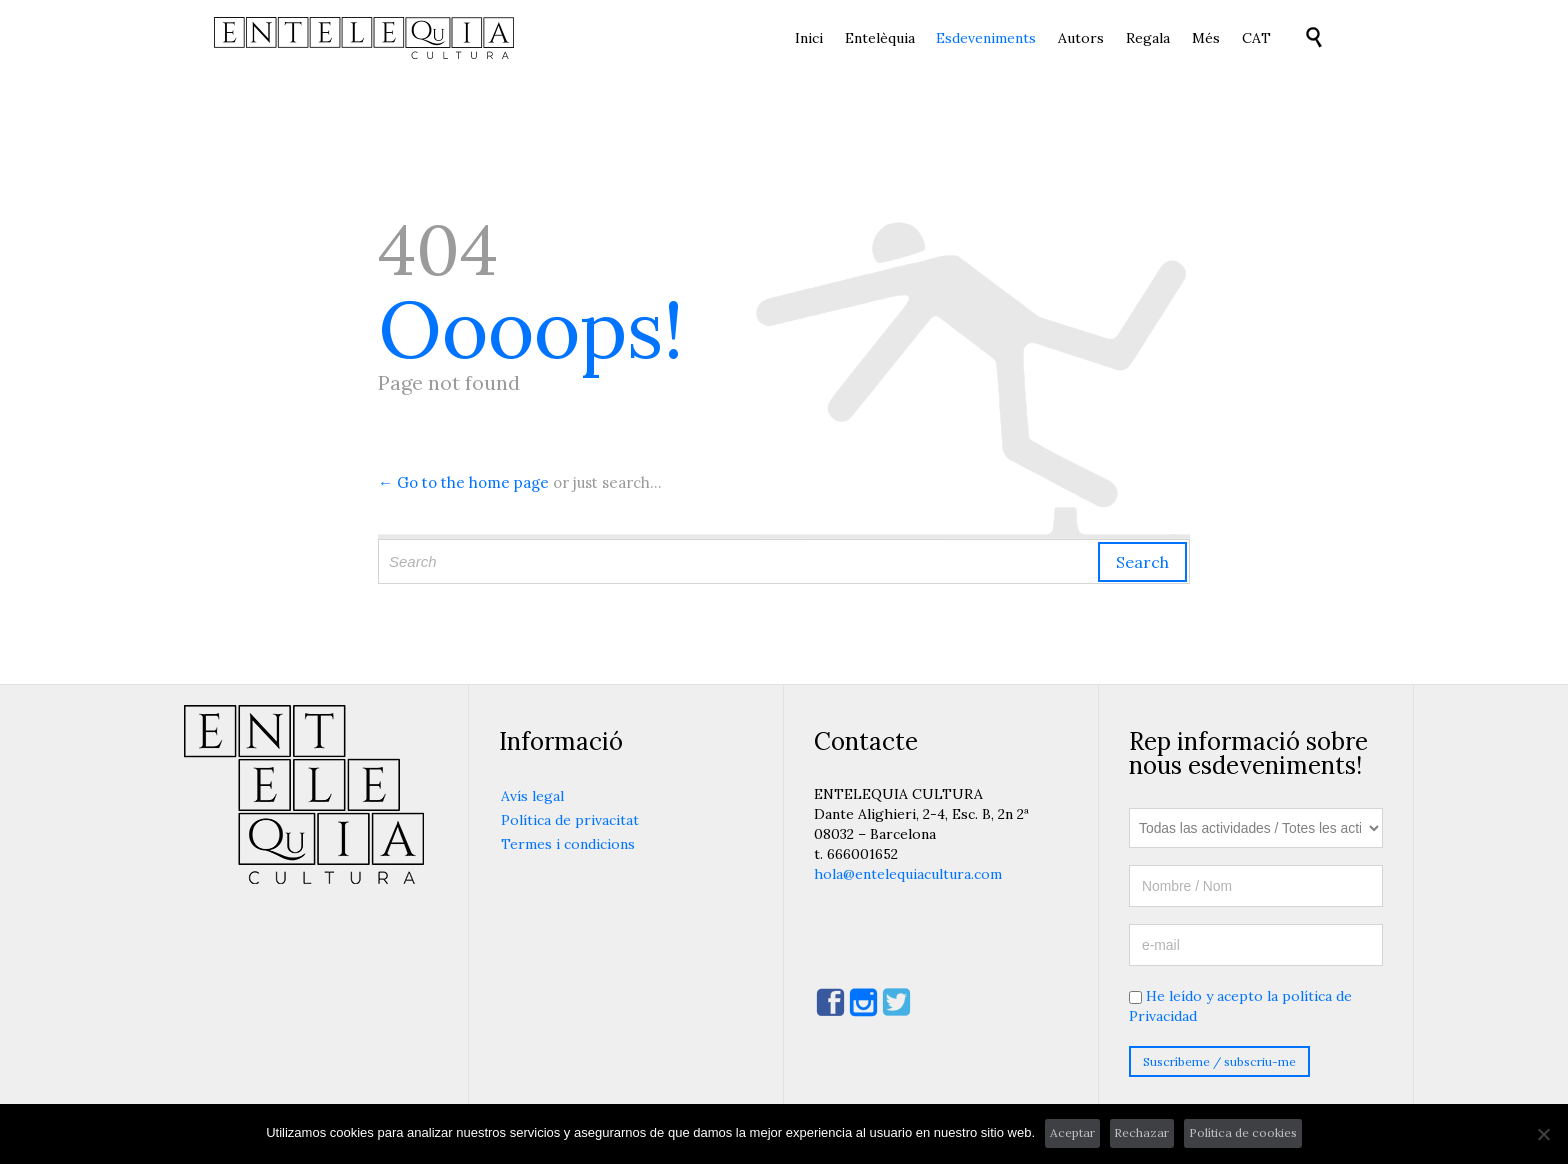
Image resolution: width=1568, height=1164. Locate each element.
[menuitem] (1256, 39)
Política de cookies (1243, 1132)
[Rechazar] (1543, 1134)
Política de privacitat (570, 820)
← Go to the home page (463, 482)
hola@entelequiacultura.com (908, 874)
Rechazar (1141, 1132)
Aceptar (1072, 1132)
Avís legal (532, 796)
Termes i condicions (568, 844)
